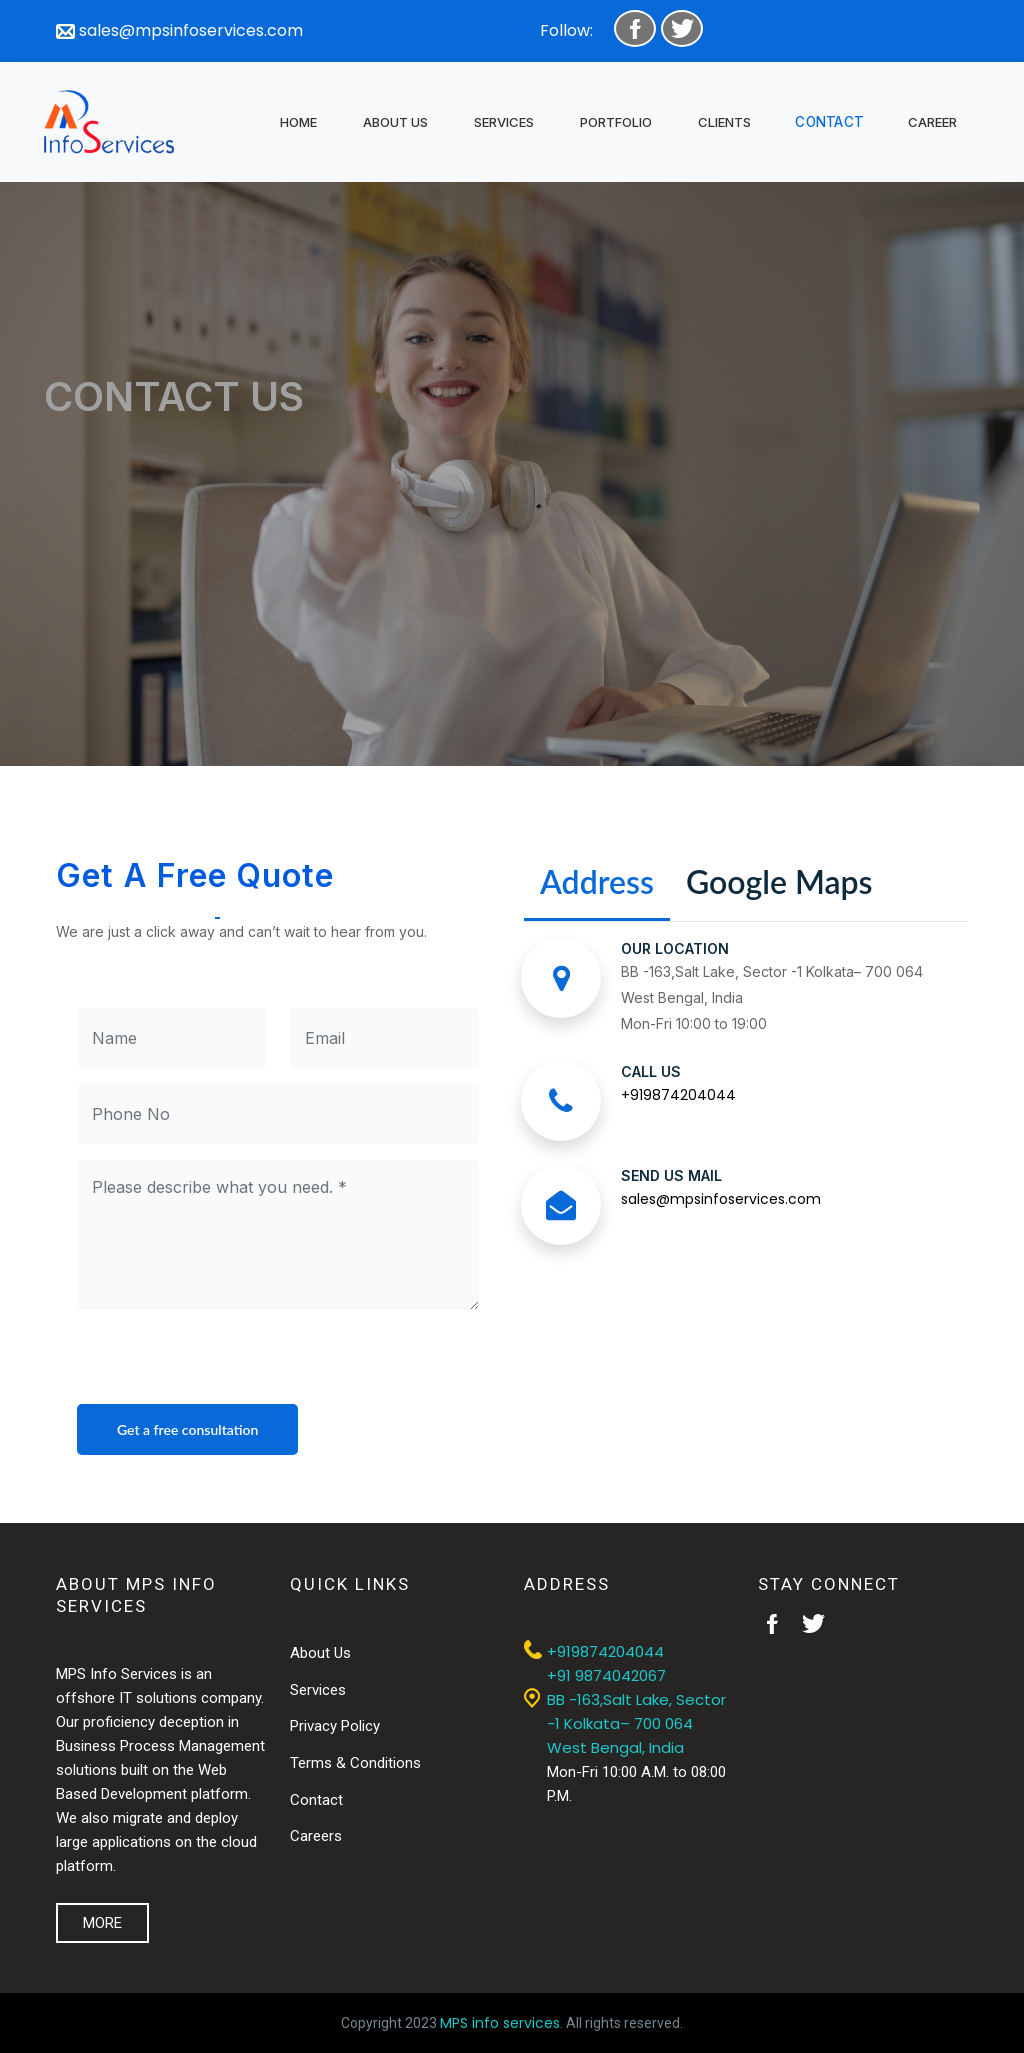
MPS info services (500, 2023)
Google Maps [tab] (779, 881)
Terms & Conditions (355, 1763)
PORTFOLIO (616, 122)
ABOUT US (395, 122)
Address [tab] (597, 881)
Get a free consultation (187, 1429)
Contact (316, 1800)
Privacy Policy (335, 1726)
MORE (102, 1923)
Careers (316, 1836)
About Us (320, 1653)
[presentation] (229, 1365)
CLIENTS (724, 122)
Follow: (566, 30)
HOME (298, 122)
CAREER (932, 122)
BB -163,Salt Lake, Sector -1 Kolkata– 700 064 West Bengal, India (636, 1723)
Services (318, 1690)
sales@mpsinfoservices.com (179, 30)
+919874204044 (678, 1095)
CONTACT (829, 121)
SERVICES (504, 122)
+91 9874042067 (606, 1675)
